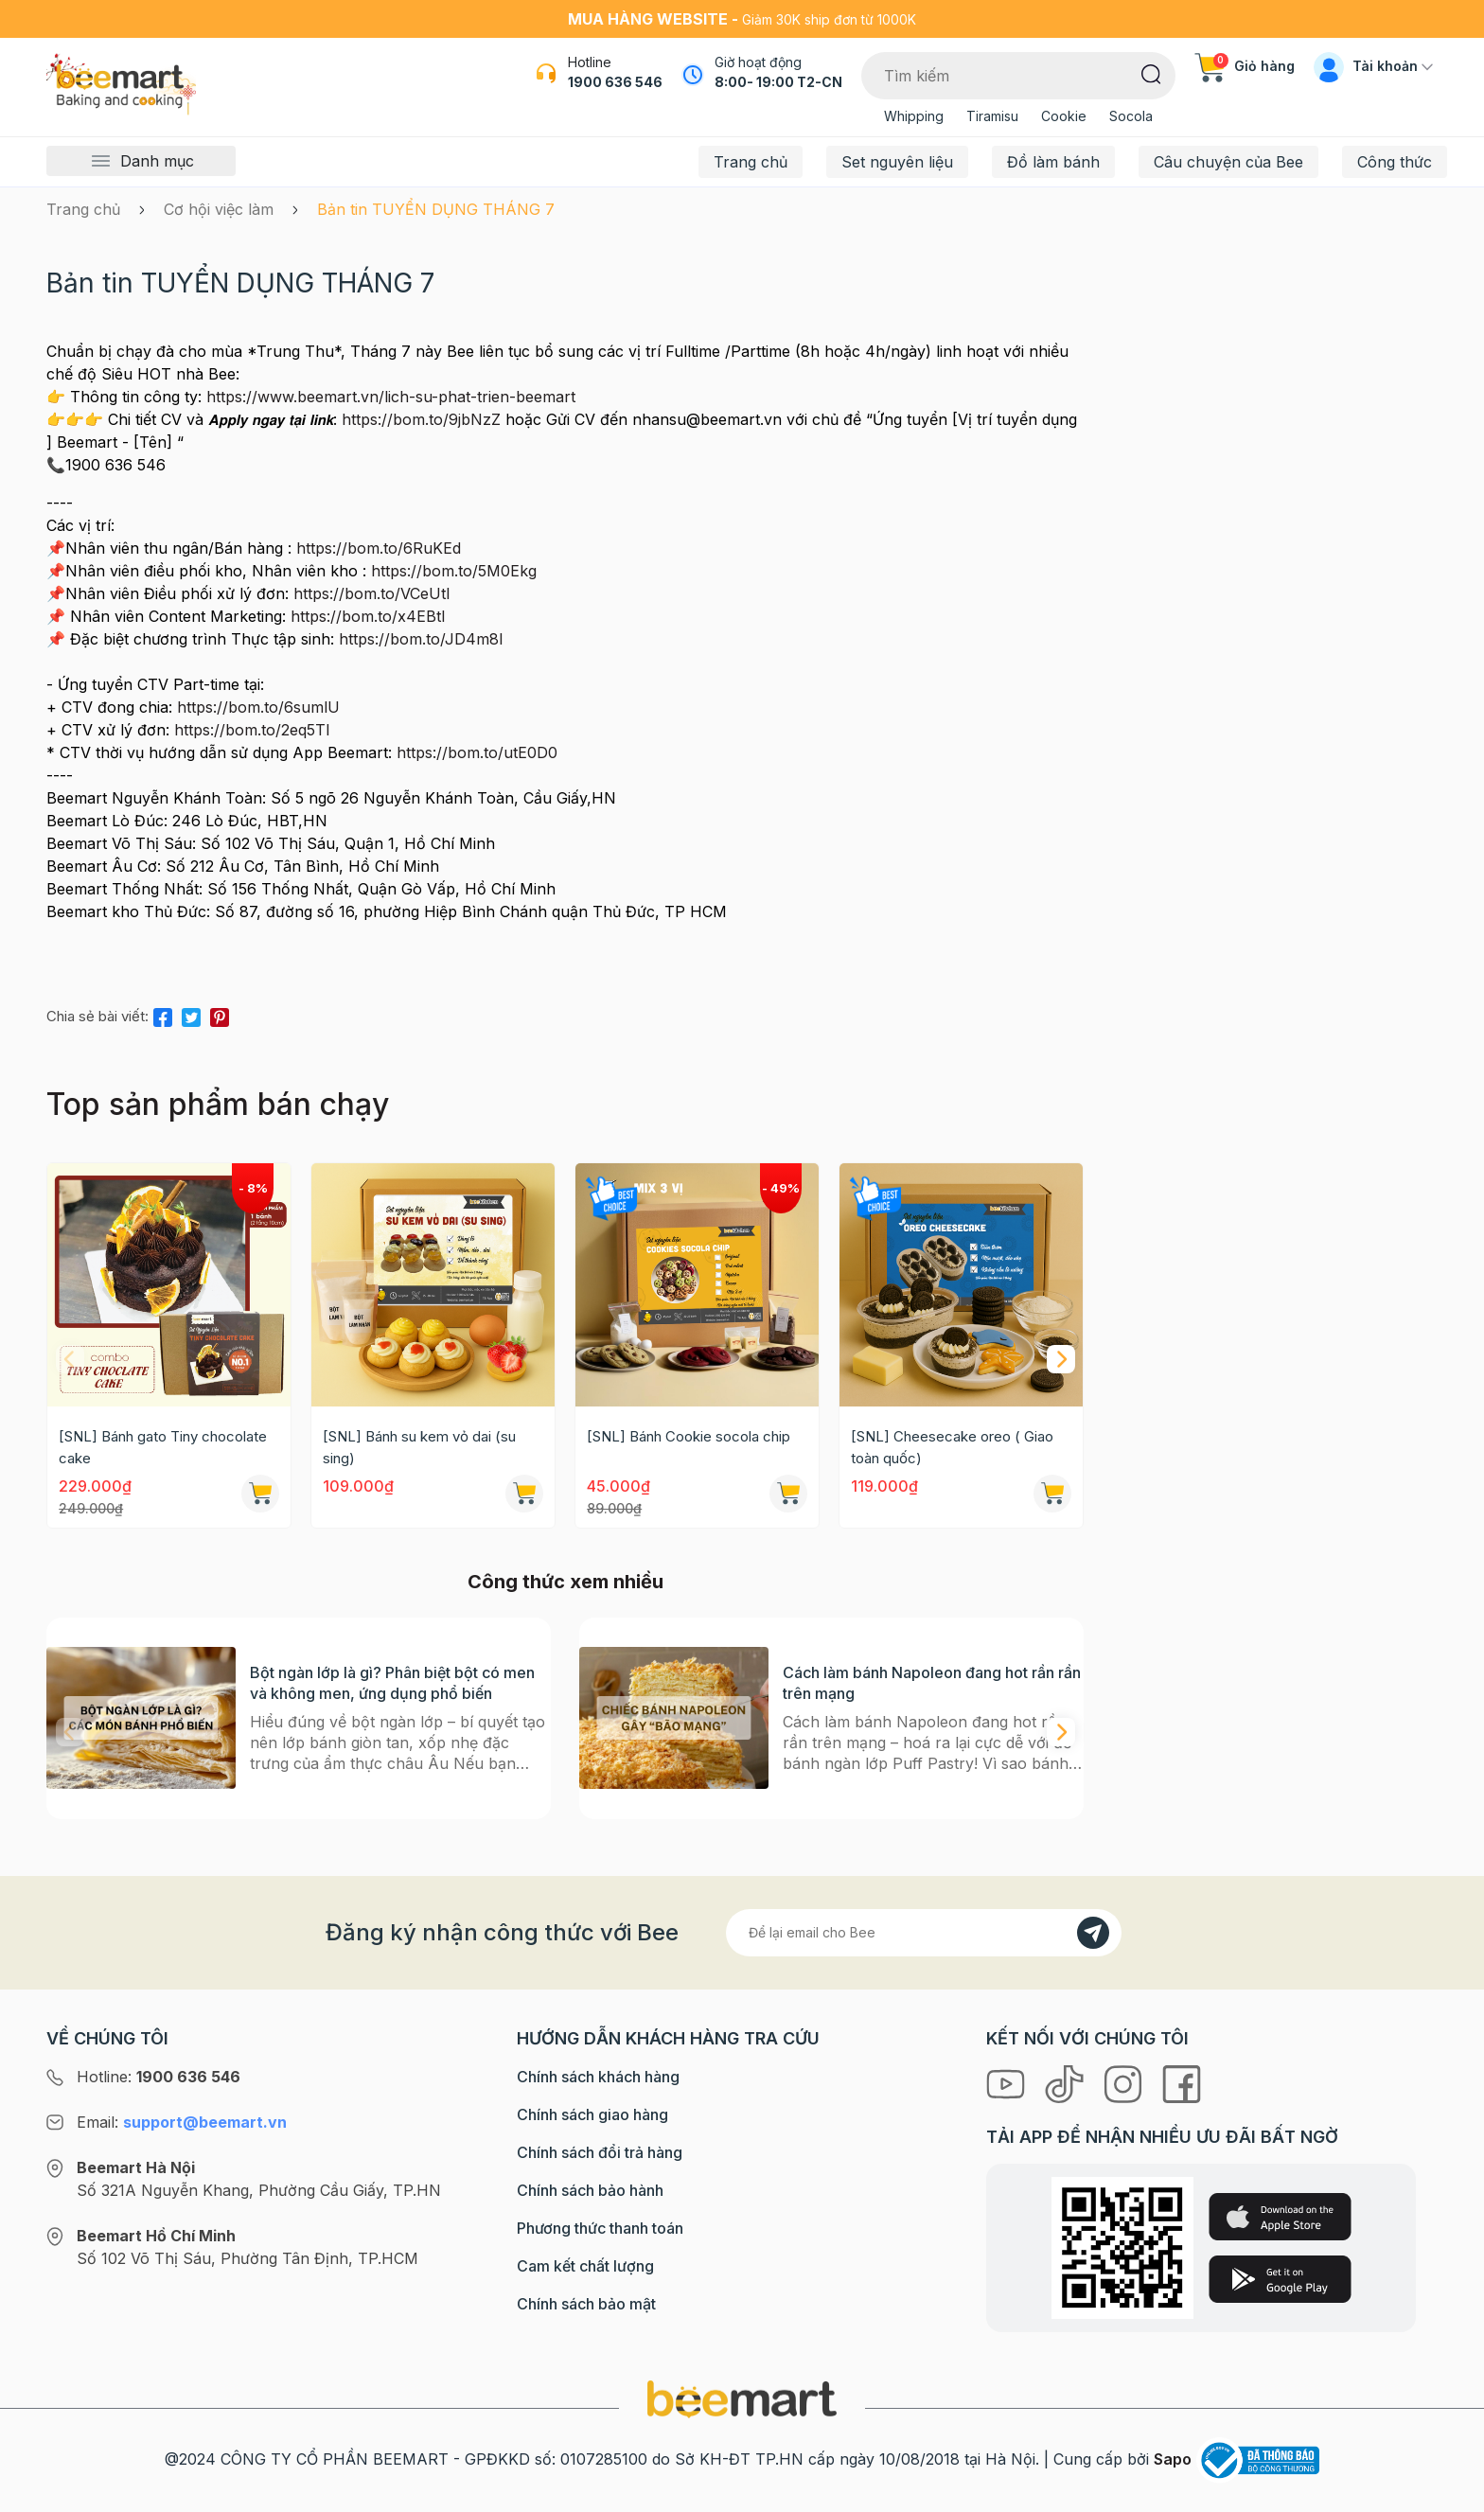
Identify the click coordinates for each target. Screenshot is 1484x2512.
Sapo (1173, 2459)
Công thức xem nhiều (565, 1581)
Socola (1131, 116)
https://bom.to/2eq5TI (252, 729)
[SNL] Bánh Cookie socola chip (688, 1436)
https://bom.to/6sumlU (258, 707)
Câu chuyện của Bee (1228, 161)
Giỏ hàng (1244, 66)
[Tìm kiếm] (1151, 73)
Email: (182, 2122)
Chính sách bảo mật (586, 2303)
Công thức (1394, 161)
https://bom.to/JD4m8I (421, 638)
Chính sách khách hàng (598, 2076)
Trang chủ (750, 161)
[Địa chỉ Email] (924, 1932)
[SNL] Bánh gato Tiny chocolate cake (163, 1447)
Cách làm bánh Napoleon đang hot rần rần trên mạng (932, 1683)
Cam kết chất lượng (585, 2265)
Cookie (1063, 116)
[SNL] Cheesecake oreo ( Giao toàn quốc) (952, 1447)
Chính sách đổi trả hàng (599, 2152)
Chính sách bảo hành (590, 2190)
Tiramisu (992, 116)
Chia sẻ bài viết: (97, 1016)
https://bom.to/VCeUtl (371, 593)
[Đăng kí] (1093, 1933)
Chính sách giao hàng (592, 2114)
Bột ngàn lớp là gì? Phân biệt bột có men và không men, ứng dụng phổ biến (392, 1683)
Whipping (914, 116)
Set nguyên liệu (897, 161)
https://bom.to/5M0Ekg (454, 570)
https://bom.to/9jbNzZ (421, 419)
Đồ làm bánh (1053, 161)
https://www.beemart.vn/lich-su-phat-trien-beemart (390, 396)
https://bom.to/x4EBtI (368, 616)
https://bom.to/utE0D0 (477, 752)
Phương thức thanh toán (600, 2228)
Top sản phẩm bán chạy (217, 1104)
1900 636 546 (615, 82)
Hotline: (158, 2076)
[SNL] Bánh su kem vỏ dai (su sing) (419, 1447)
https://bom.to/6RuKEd (378, 548)
